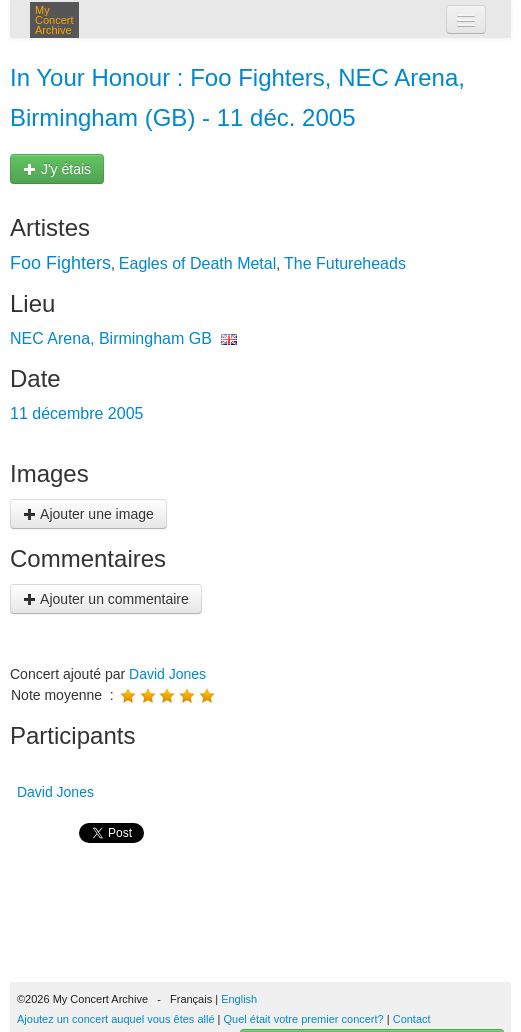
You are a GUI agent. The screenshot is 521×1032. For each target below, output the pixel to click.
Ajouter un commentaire (106, 599)
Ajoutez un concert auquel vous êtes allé (116, 1019)
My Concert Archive (54, 20)
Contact (412, 1019)
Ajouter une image (88, 514)
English (239, 999)
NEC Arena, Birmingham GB (111, 338)
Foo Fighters (60, 263)
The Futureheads (345, 263)
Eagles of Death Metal (197, 263)
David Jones (167, 674)
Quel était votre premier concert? (304, 1019)
